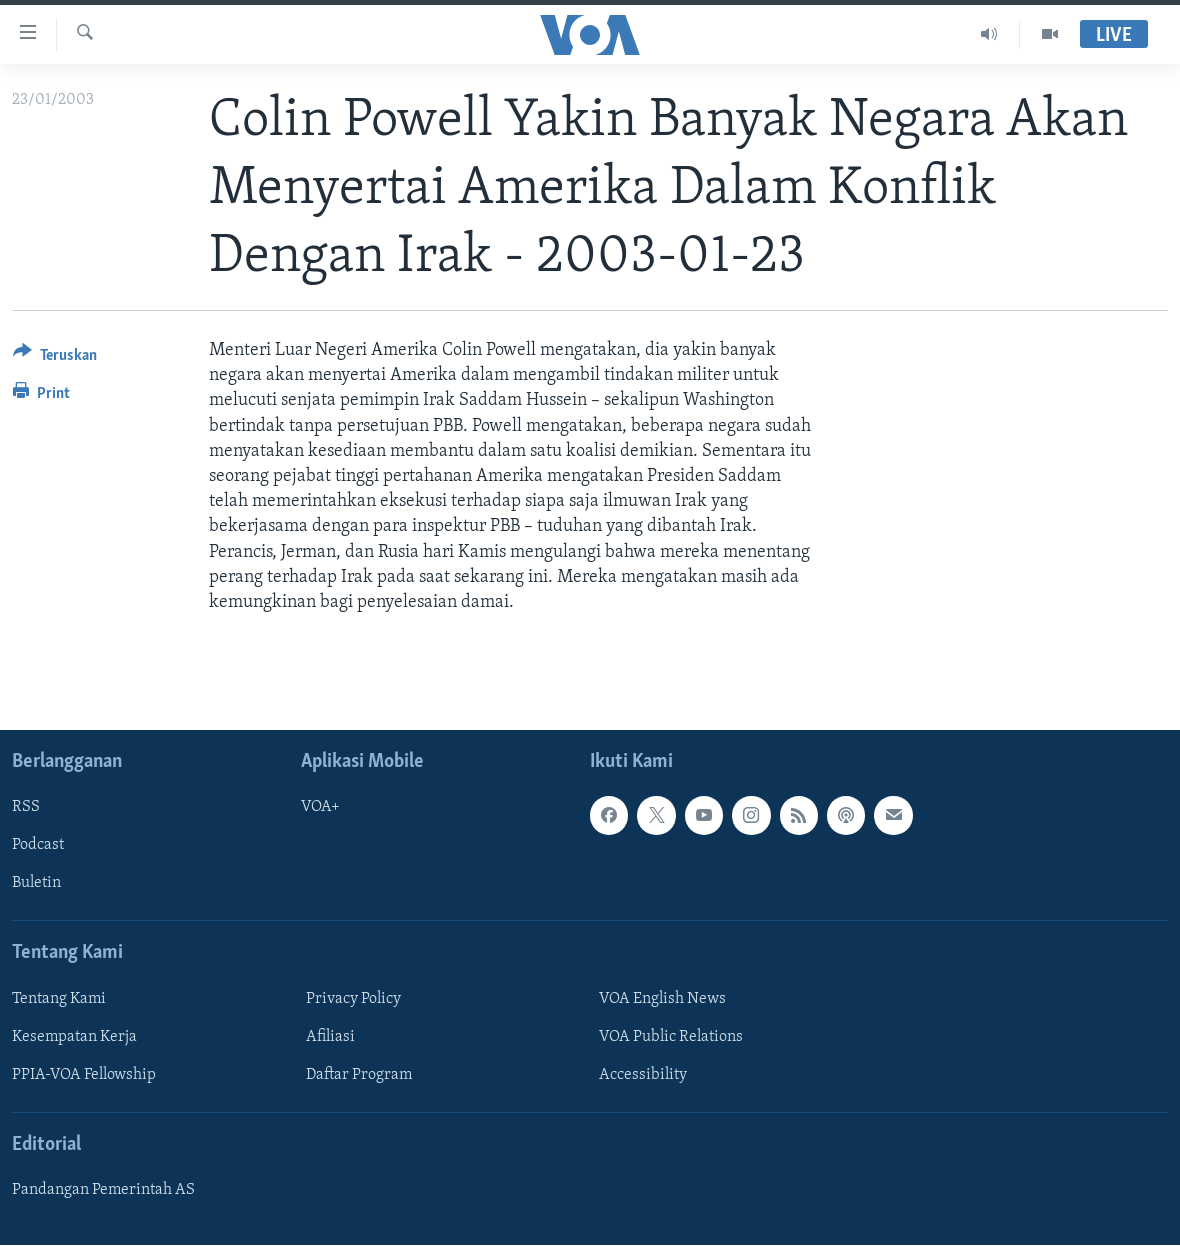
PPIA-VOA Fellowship (84, 1075)
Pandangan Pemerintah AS (103, 1190)
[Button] (55, 358)
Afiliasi (330, 1037)
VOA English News (662, 999)
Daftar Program (359, 1075)
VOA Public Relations (671, 1037)
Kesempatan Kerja (74, 1037)
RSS (26, 808)
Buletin (36, 884)
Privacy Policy (353, 999)
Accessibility (643, 1075)
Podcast (38, 846)
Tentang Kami (59, 999)
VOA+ (320, 808)
